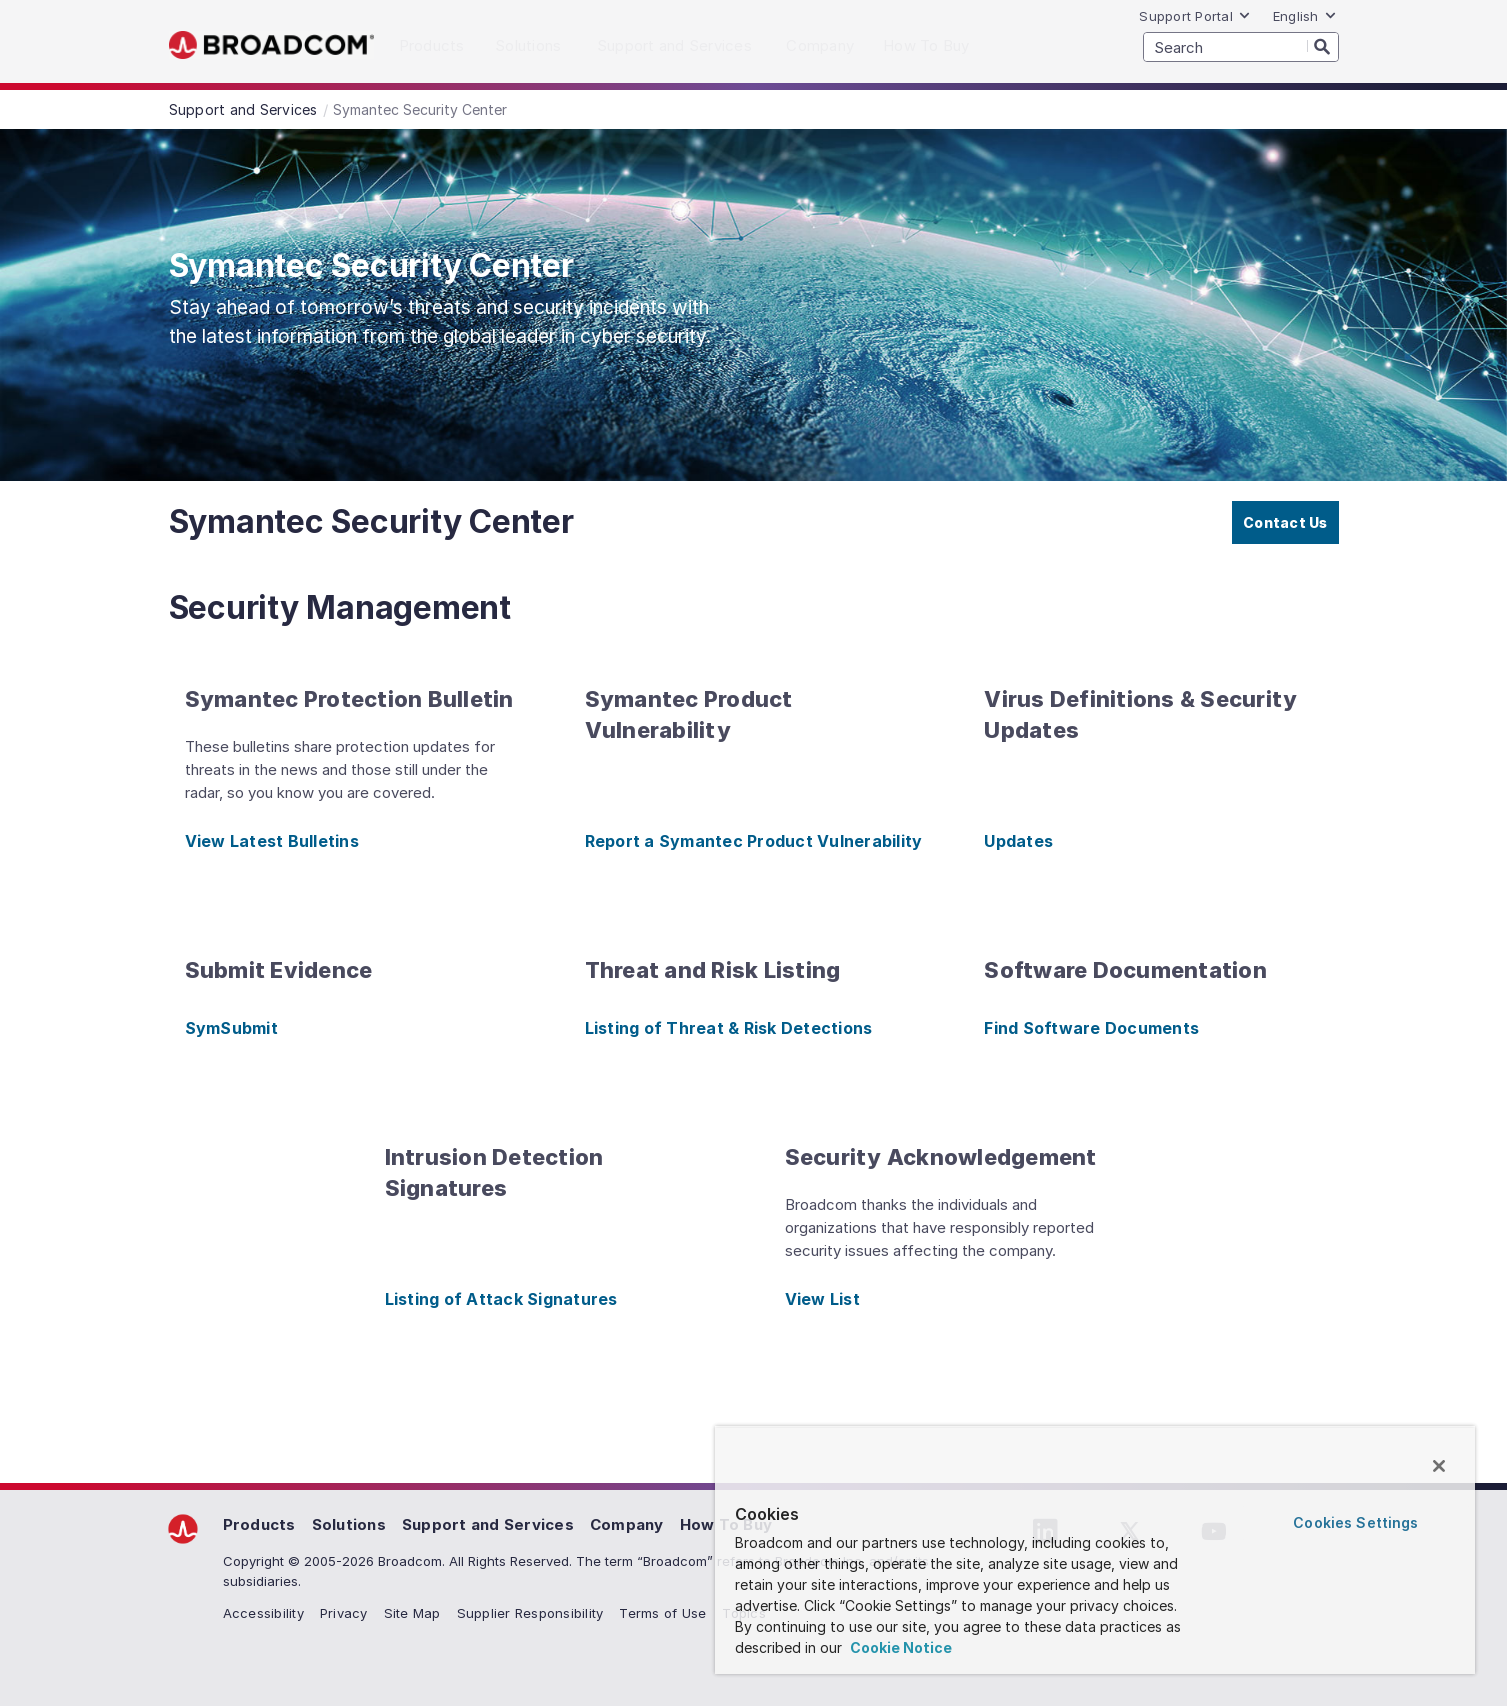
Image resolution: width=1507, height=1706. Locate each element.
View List (822, 1299)
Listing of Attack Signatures (501, 1299)
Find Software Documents (1091, 1028)
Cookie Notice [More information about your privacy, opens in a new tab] (899, 1647)
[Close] (1439, 1466)
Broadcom (271, 45)
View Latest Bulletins (272, 841)
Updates (1018, 841)
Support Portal (1195, 16)
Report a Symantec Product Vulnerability (754, 841)
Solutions (349, 1524)
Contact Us (1285, 522)
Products (259, 1524)
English (1305, 16)
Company (627, 1524)
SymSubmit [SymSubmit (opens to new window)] (231, 1028)
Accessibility (263, 1613)
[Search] (1323, 46)
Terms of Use (662, 1613)
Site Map (412, 1613)
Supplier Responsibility (530, 1613)
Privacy (344, 1613)
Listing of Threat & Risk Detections (729, 1028)
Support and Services (488, 1524)
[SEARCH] (1241, 47)
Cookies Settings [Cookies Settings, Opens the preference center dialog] (1355, 1522)
